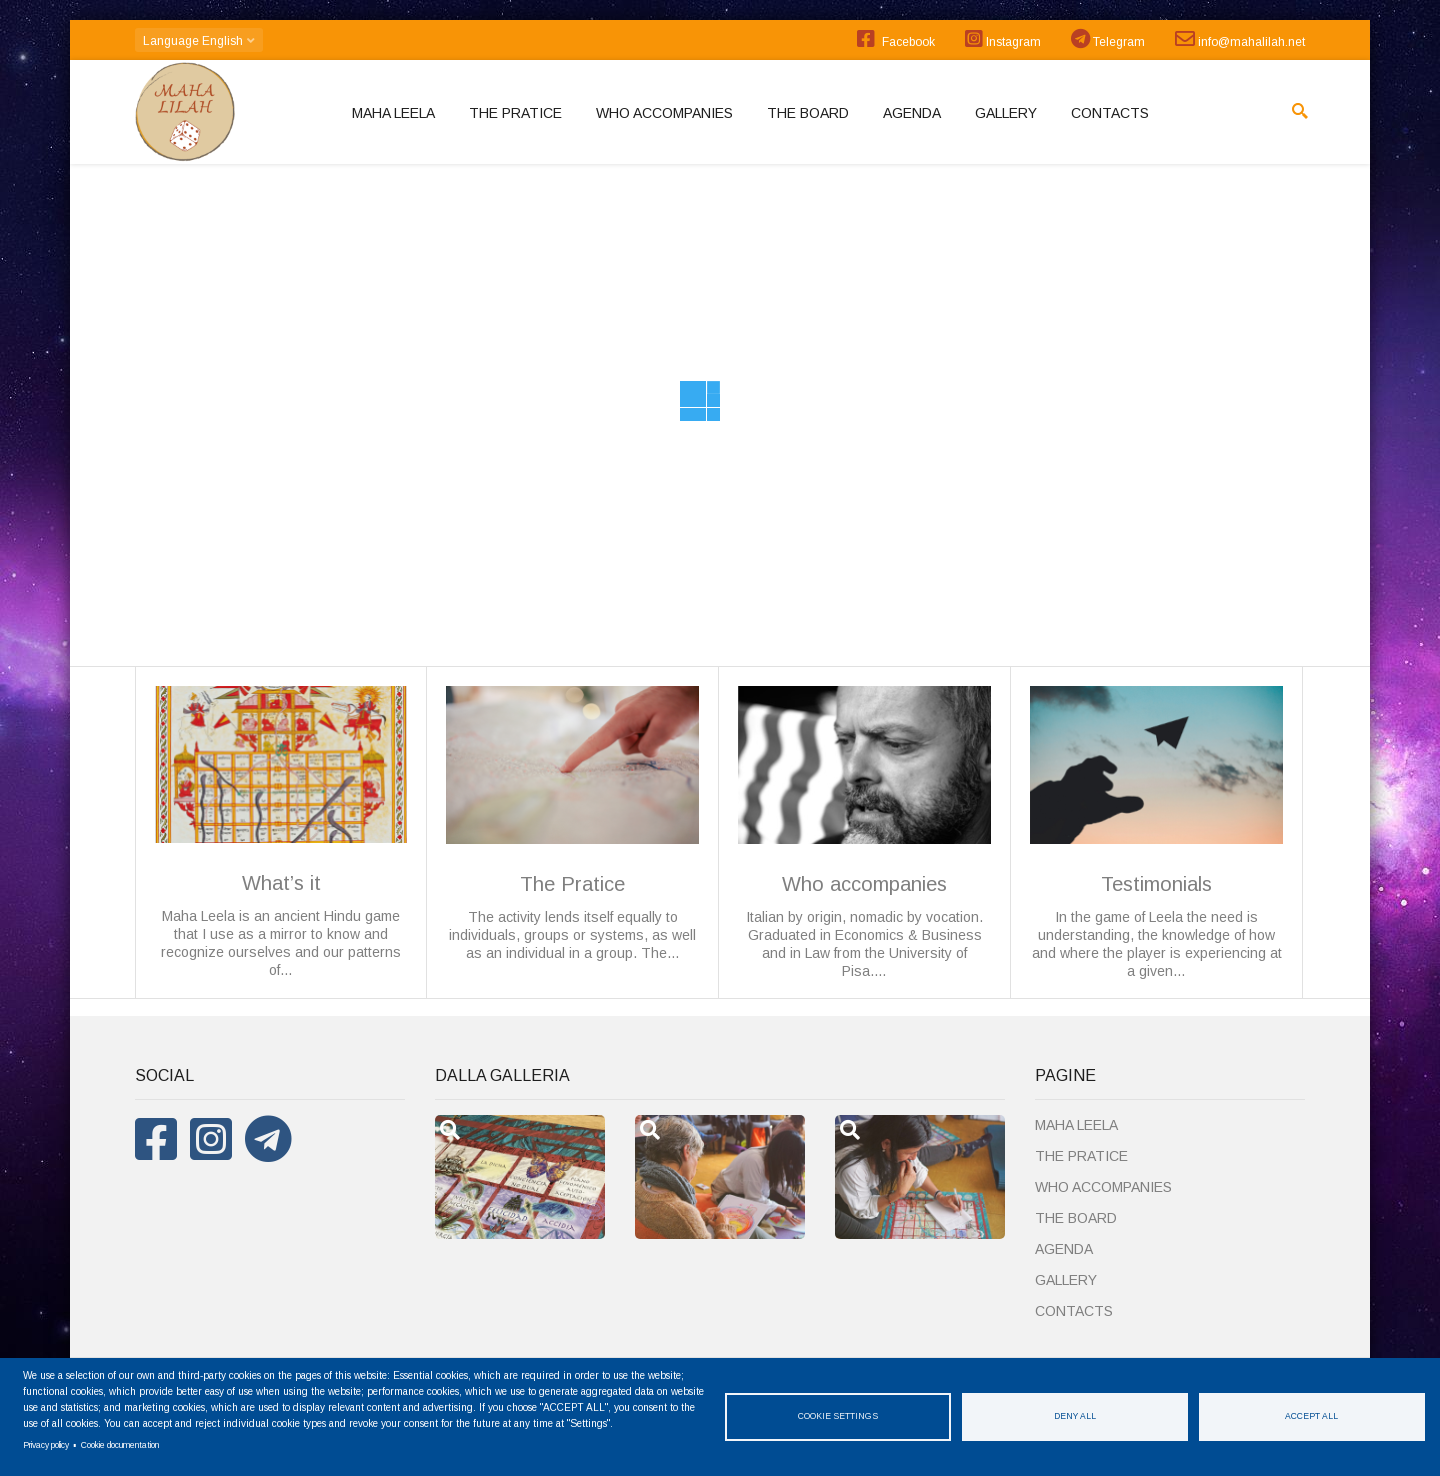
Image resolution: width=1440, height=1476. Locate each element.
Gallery (1006, 113)
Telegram (1108, 39)
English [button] (199, 41)
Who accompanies (664, 113)
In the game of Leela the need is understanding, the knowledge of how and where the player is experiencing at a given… (1156, 832)
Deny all (1075, 1416)
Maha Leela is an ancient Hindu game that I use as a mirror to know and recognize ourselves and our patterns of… (281, 832)
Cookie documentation (120, 1445)
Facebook (896, 39)
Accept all (1311, 1416)
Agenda (912, 113)
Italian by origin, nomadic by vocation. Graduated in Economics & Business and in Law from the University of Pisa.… (864, 832)
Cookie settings (838, 1416)
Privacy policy (46, 1445)
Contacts (1110, 113)
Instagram (1003, 39)
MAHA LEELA (393, 113)
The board (808, 113)
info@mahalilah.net (1240, 39)
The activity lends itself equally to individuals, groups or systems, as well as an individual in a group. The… (572, 823)
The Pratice (515, 113)
